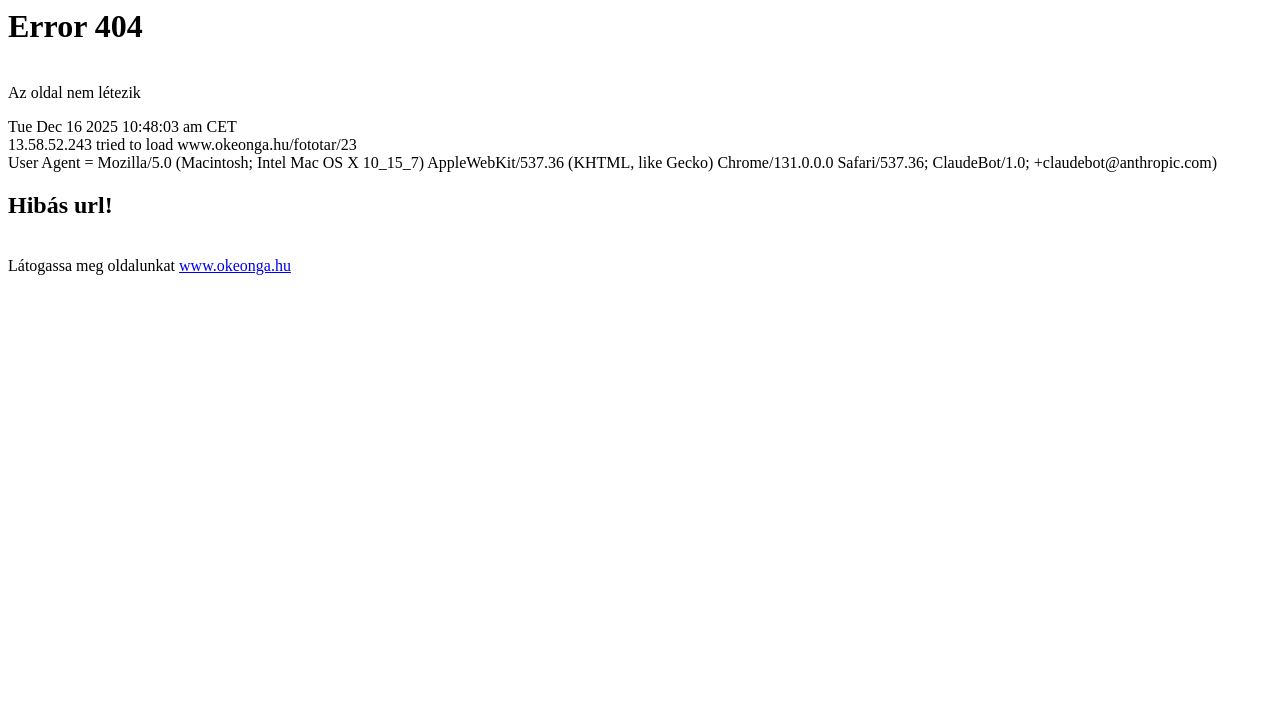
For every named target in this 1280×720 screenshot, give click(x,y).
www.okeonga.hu (235, 265)
